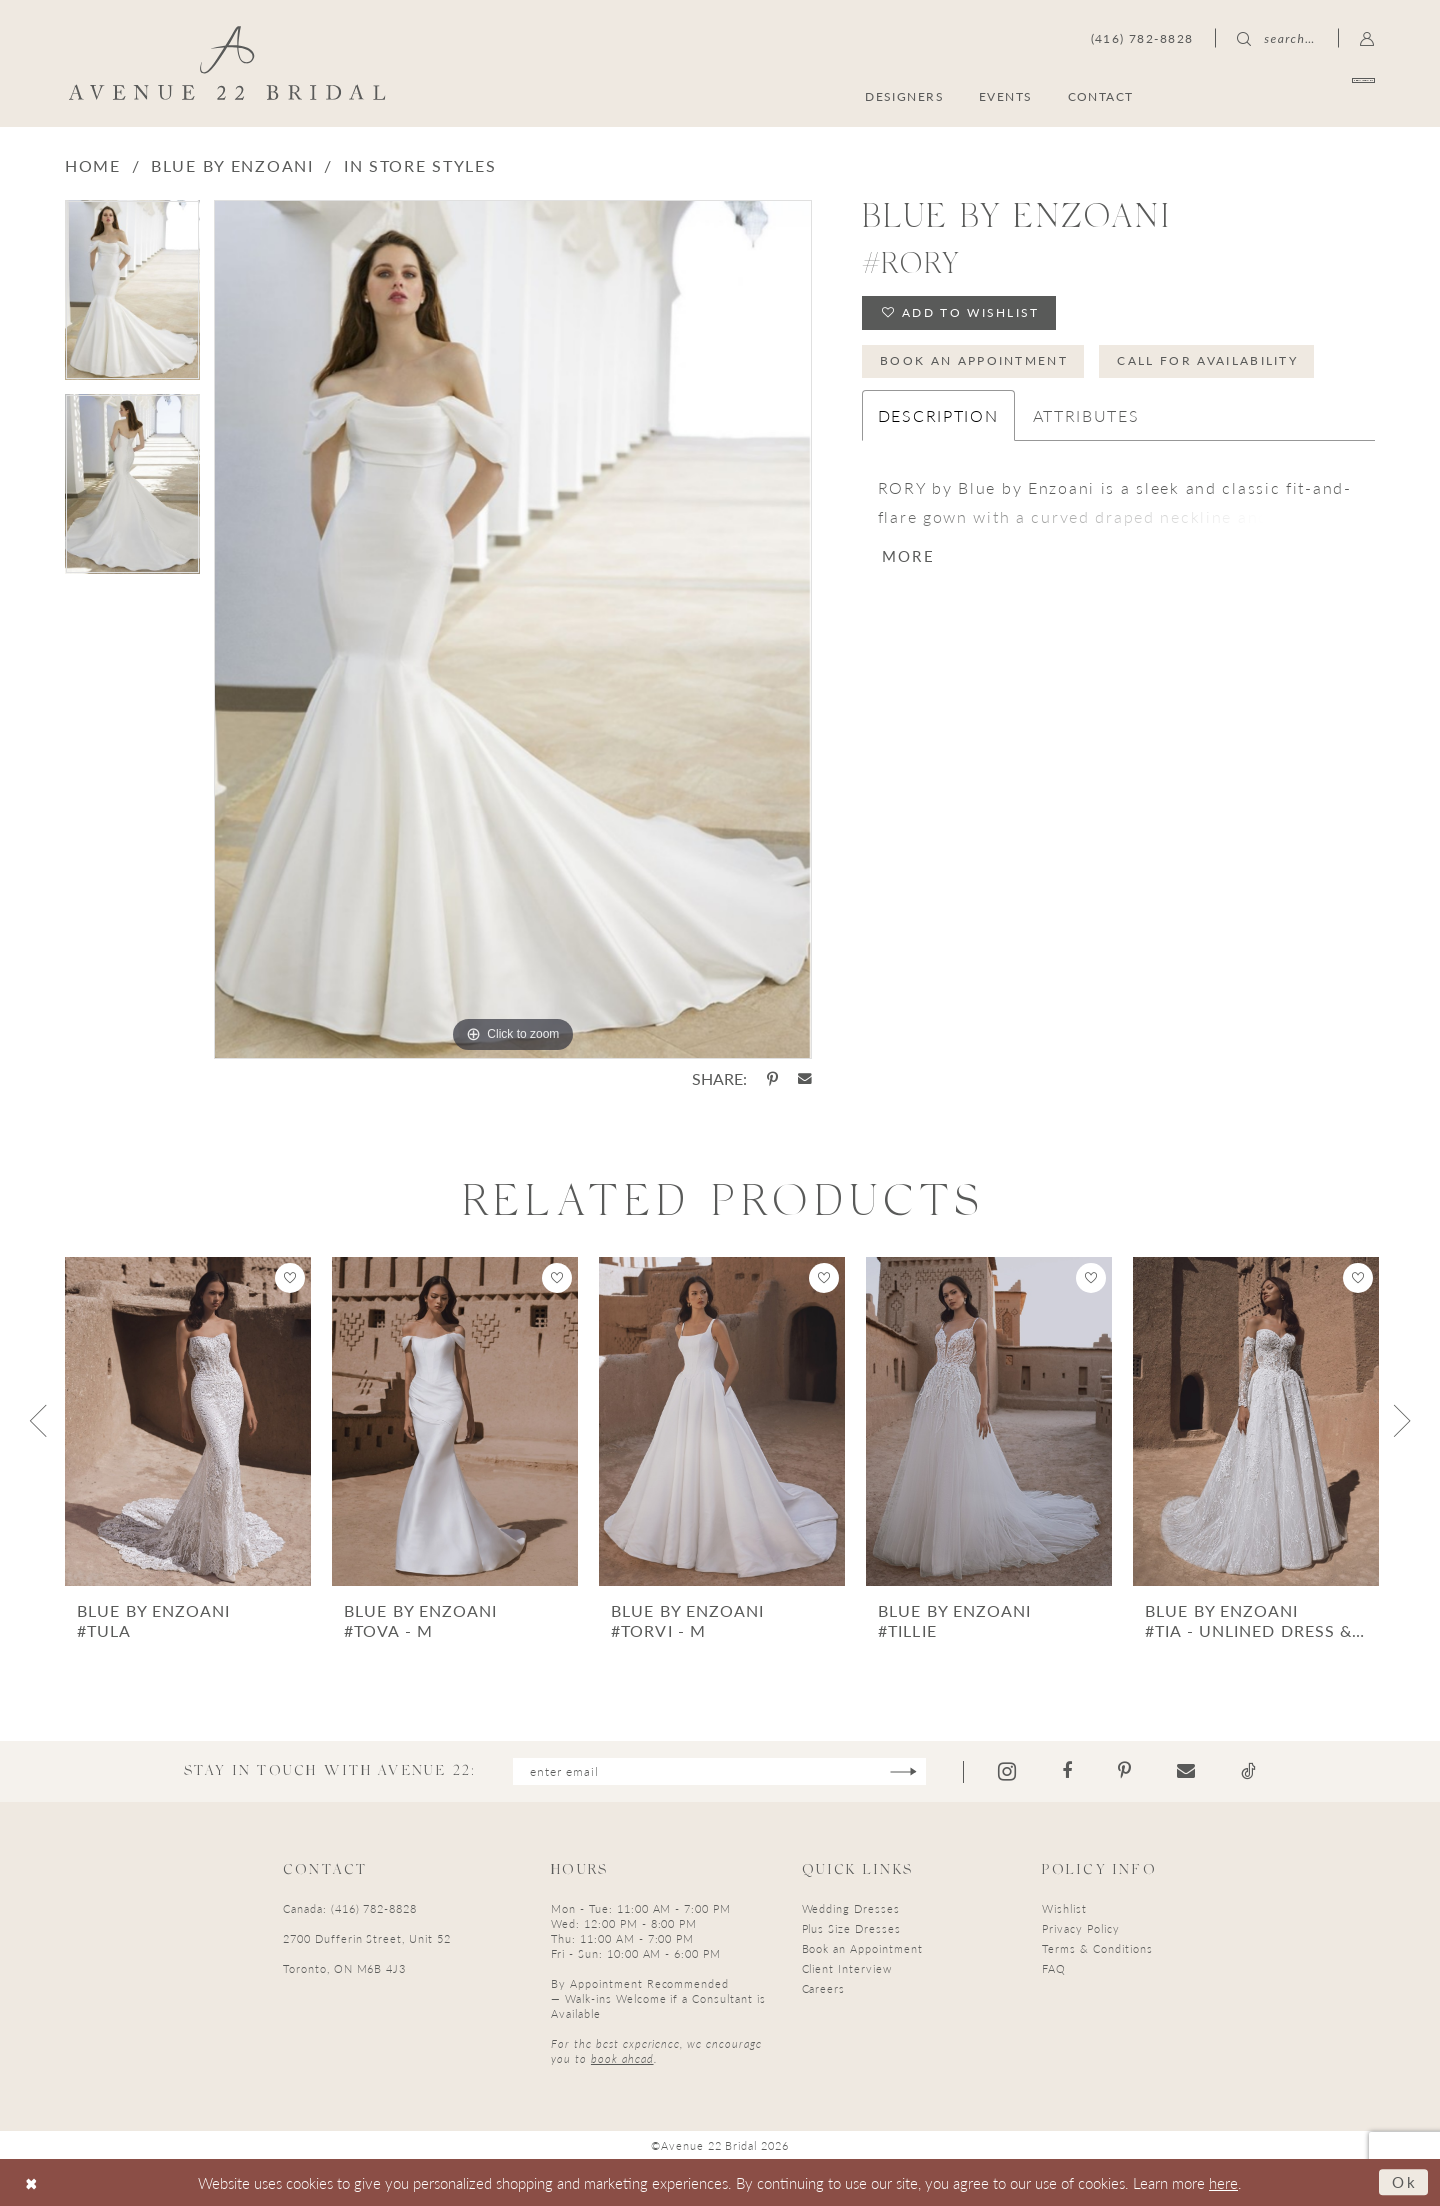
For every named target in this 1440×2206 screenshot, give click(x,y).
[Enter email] (719, 1771)
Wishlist (1064, 1908)
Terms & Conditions (1097, 1948)
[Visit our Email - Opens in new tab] (1186, 1771)
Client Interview (847, 1968)
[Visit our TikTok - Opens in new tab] (1248, 1771)
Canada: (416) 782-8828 (350, 1908)
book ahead (622, 2058)
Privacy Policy (1080, 1928)
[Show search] (1276, 38)
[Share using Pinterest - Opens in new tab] (772, 1079)
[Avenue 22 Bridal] (227, 63)
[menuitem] (1278, 95)
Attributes (1086, 415)
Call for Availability (1207, 360)
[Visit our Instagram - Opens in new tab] (1007, 1771)
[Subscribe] (903, 1771)
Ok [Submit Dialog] (1405, 2181)
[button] (1367, 38)
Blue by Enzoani (232, 165)
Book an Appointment (974, 360)
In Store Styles (420, 165)
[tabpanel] (132, 297)
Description (938, 415)
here (1223, 2182)
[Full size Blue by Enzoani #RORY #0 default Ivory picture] (512, 629)
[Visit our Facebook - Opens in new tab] (1067, 1771)
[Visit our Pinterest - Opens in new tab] (1124, 1771)
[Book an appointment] (1278, 95)
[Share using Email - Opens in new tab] (805, 1079)
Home (93, 165)
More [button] (908, 555)
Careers (824, 1988)
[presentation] (188, 1421)
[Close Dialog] (31, 2182)
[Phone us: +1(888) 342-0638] (1142, 38)
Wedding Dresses (851, 1908)
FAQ (1054, 1968)
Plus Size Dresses (851, 1928)
